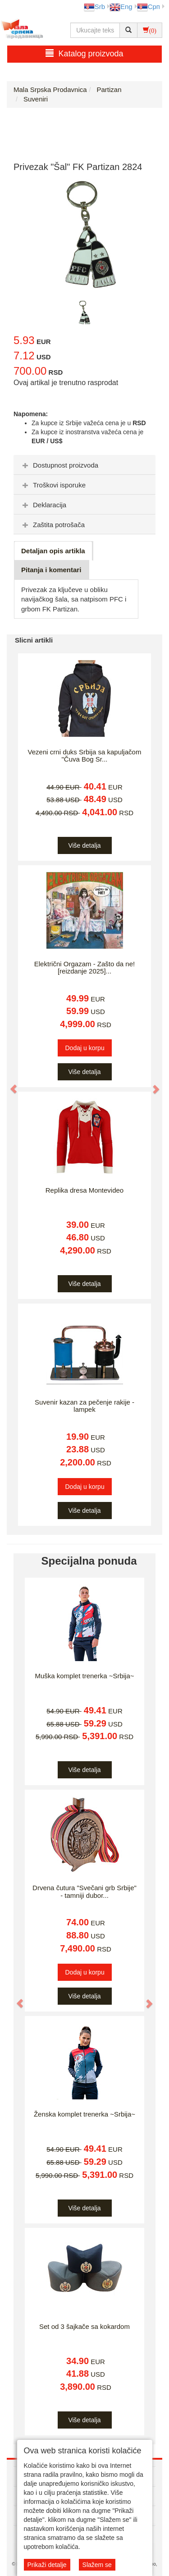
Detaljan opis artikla (53, 551)
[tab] (84, 465)
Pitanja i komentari (51, 570)
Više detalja (84, 845)
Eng (121, 6)
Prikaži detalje (47, 2564)
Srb (94, 6)
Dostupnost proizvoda (59, 465)
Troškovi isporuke (53, 485)
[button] (9, 1084)
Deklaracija (43, 505)
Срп (148, 6)
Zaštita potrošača (52, 524)
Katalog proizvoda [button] (84, 53)
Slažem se (97, 2564)
